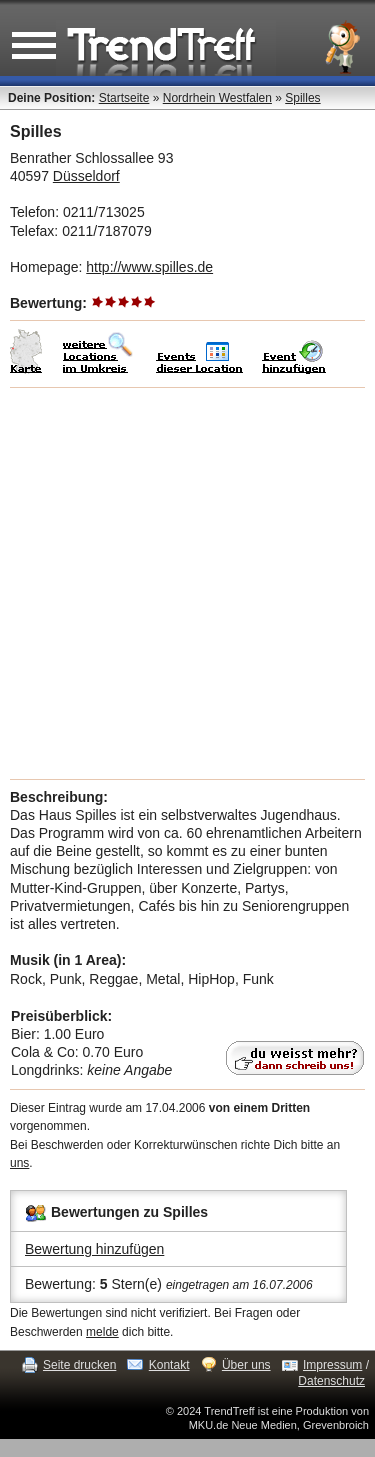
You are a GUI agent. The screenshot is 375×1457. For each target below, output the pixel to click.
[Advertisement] (187, 583)
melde (102, 1332)
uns (19, 1163)
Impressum (332, 1365)
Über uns (246, 1365)
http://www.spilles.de (149, 267)
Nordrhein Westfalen (217, 98)
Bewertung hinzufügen (94, 1249)
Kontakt (169, 1365)
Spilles (302, 98)
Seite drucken (79, 1365)
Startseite (124, 98)
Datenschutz (331, 1381)
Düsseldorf (86, 176)
